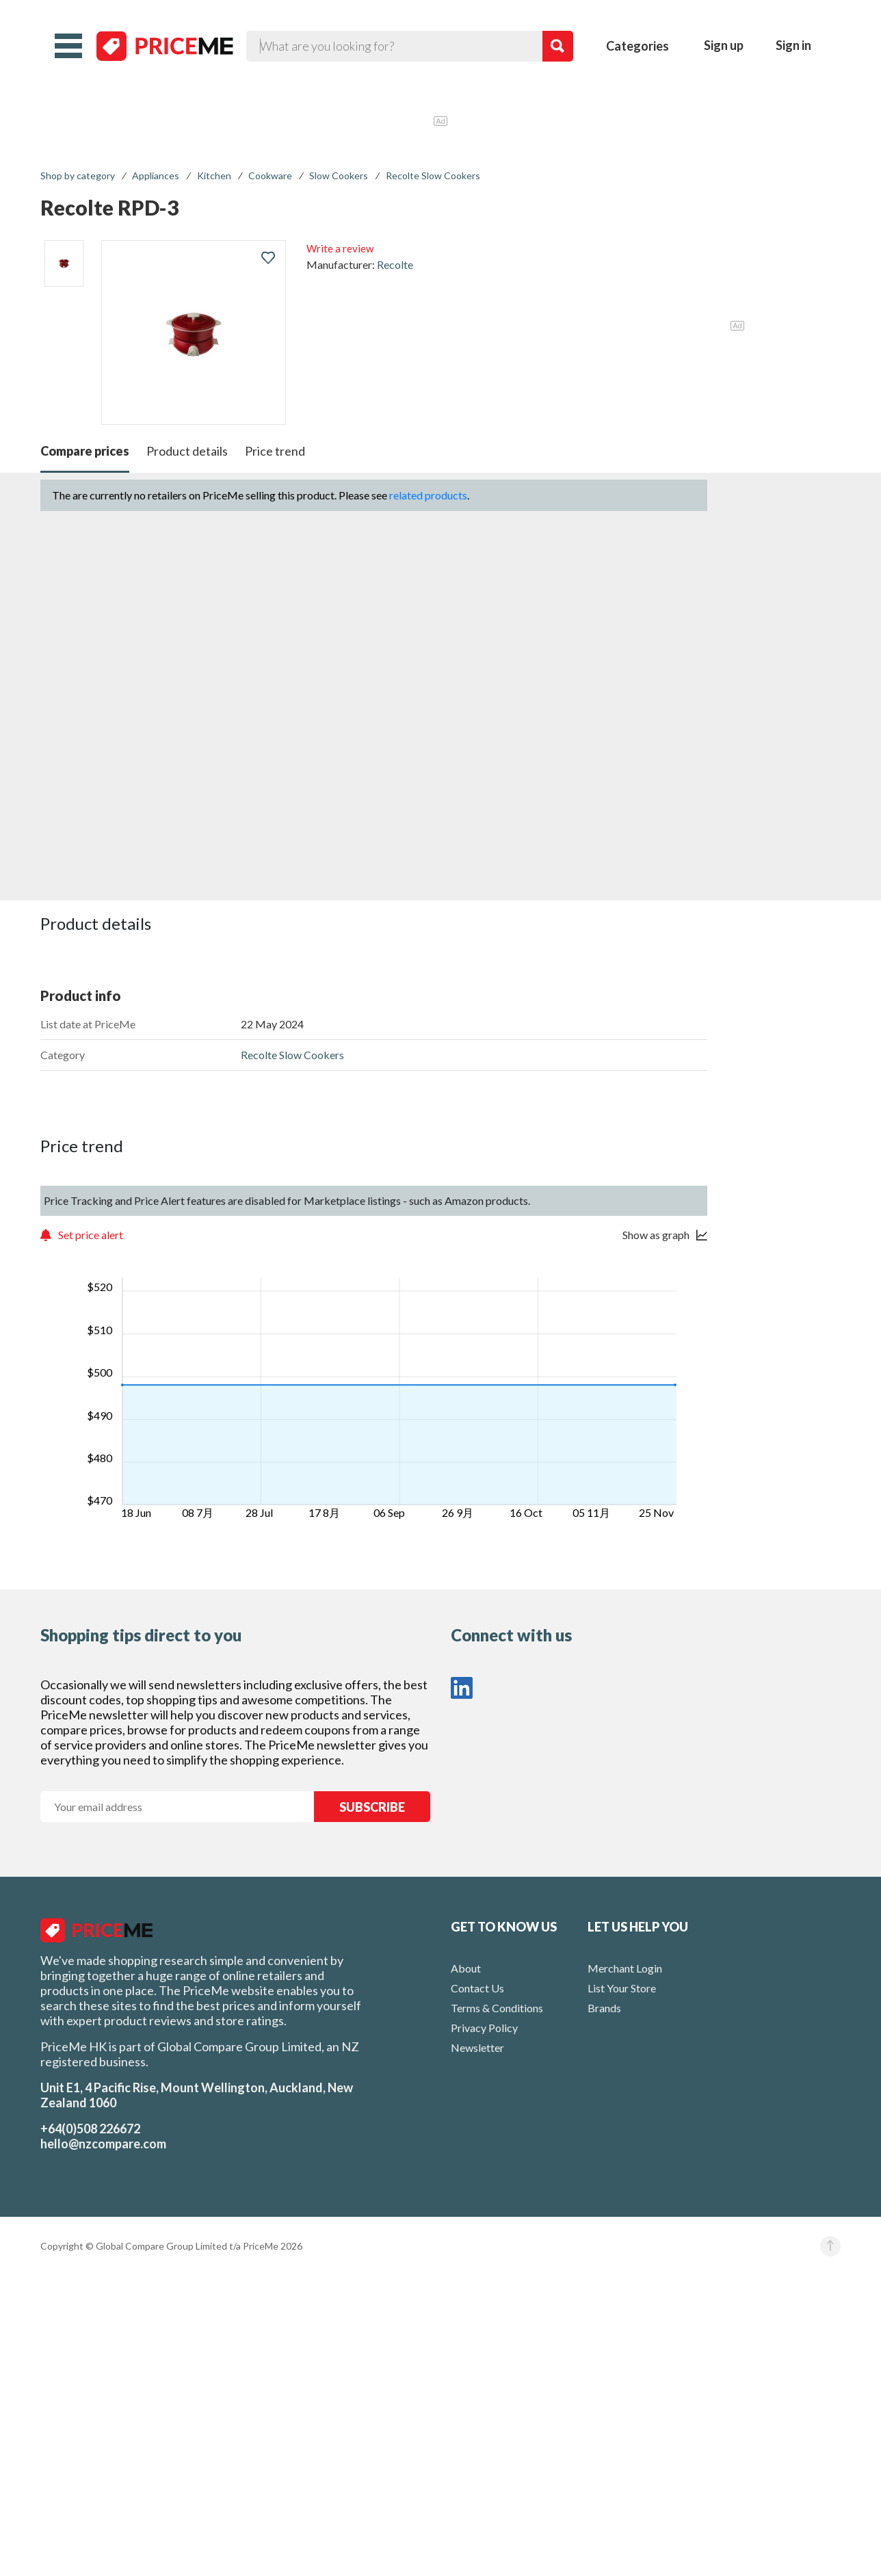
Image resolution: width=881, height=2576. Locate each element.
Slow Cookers (338, 175)
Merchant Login (625, 1968)
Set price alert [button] (90, 1234)
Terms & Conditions (497, 2007)
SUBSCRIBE (372, 1806)
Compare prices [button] (84, 450)
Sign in (793, 45)
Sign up (724, 45)
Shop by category (77, 175)
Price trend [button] (275, 450)
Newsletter (477, 2047)
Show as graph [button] (655, 1234)
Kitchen (214, 175)
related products (428, 495)
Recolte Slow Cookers (433, 175)
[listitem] (63, 263)
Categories (637, 45)
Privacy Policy (484, 2027)
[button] (68, 46)
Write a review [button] (339, 248)
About (466, 1968)
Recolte (395, 264)
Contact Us (477, 1987)
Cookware (270, 175)
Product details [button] (187, 450)
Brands (604, 2007)
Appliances (155, 175)
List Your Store (622, 1987)
